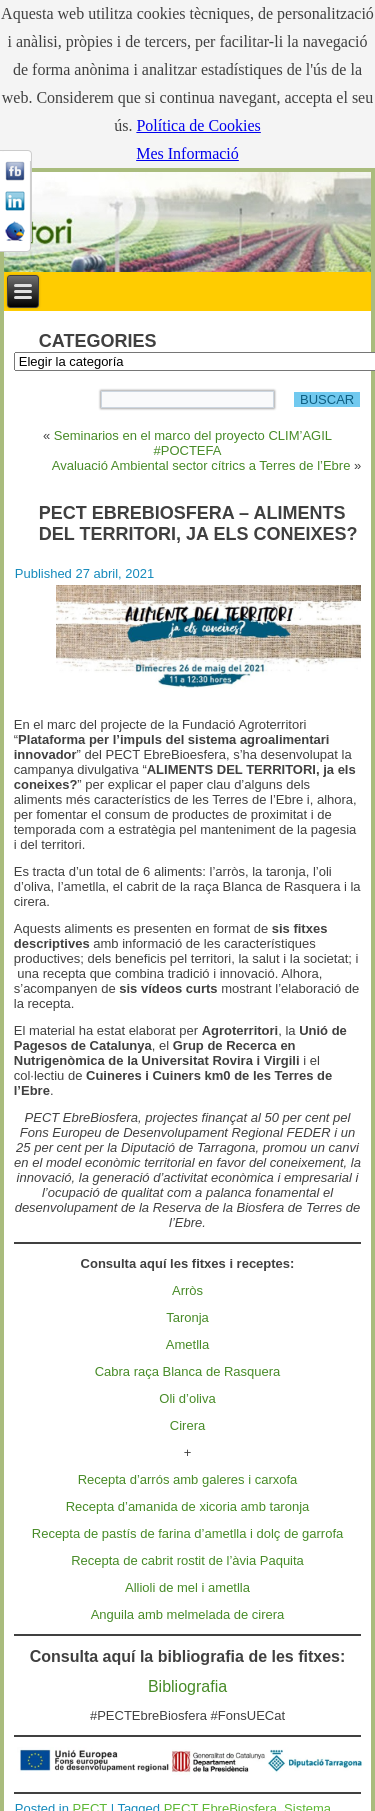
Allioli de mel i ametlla (187, 1587)
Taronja (187, 1317)
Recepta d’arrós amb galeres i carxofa (188, 1479)
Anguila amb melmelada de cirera (188, 1614)
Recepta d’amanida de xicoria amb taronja (188, 1506)
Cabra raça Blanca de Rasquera (188, 1371)
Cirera (187, 1425)
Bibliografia (187, 1686)
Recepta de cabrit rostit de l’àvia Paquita (187, 1560)
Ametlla (187, 1344)
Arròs (187, 1290)
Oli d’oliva (187, 1398)
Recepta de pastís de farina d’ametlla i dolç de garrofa (187, 1533)
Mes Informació (187, 153)
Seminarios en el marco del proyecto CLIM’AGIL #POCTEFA (193, 443)
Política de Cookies (198, 125)
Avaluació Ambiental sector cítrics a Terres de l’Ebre (201, 465)
